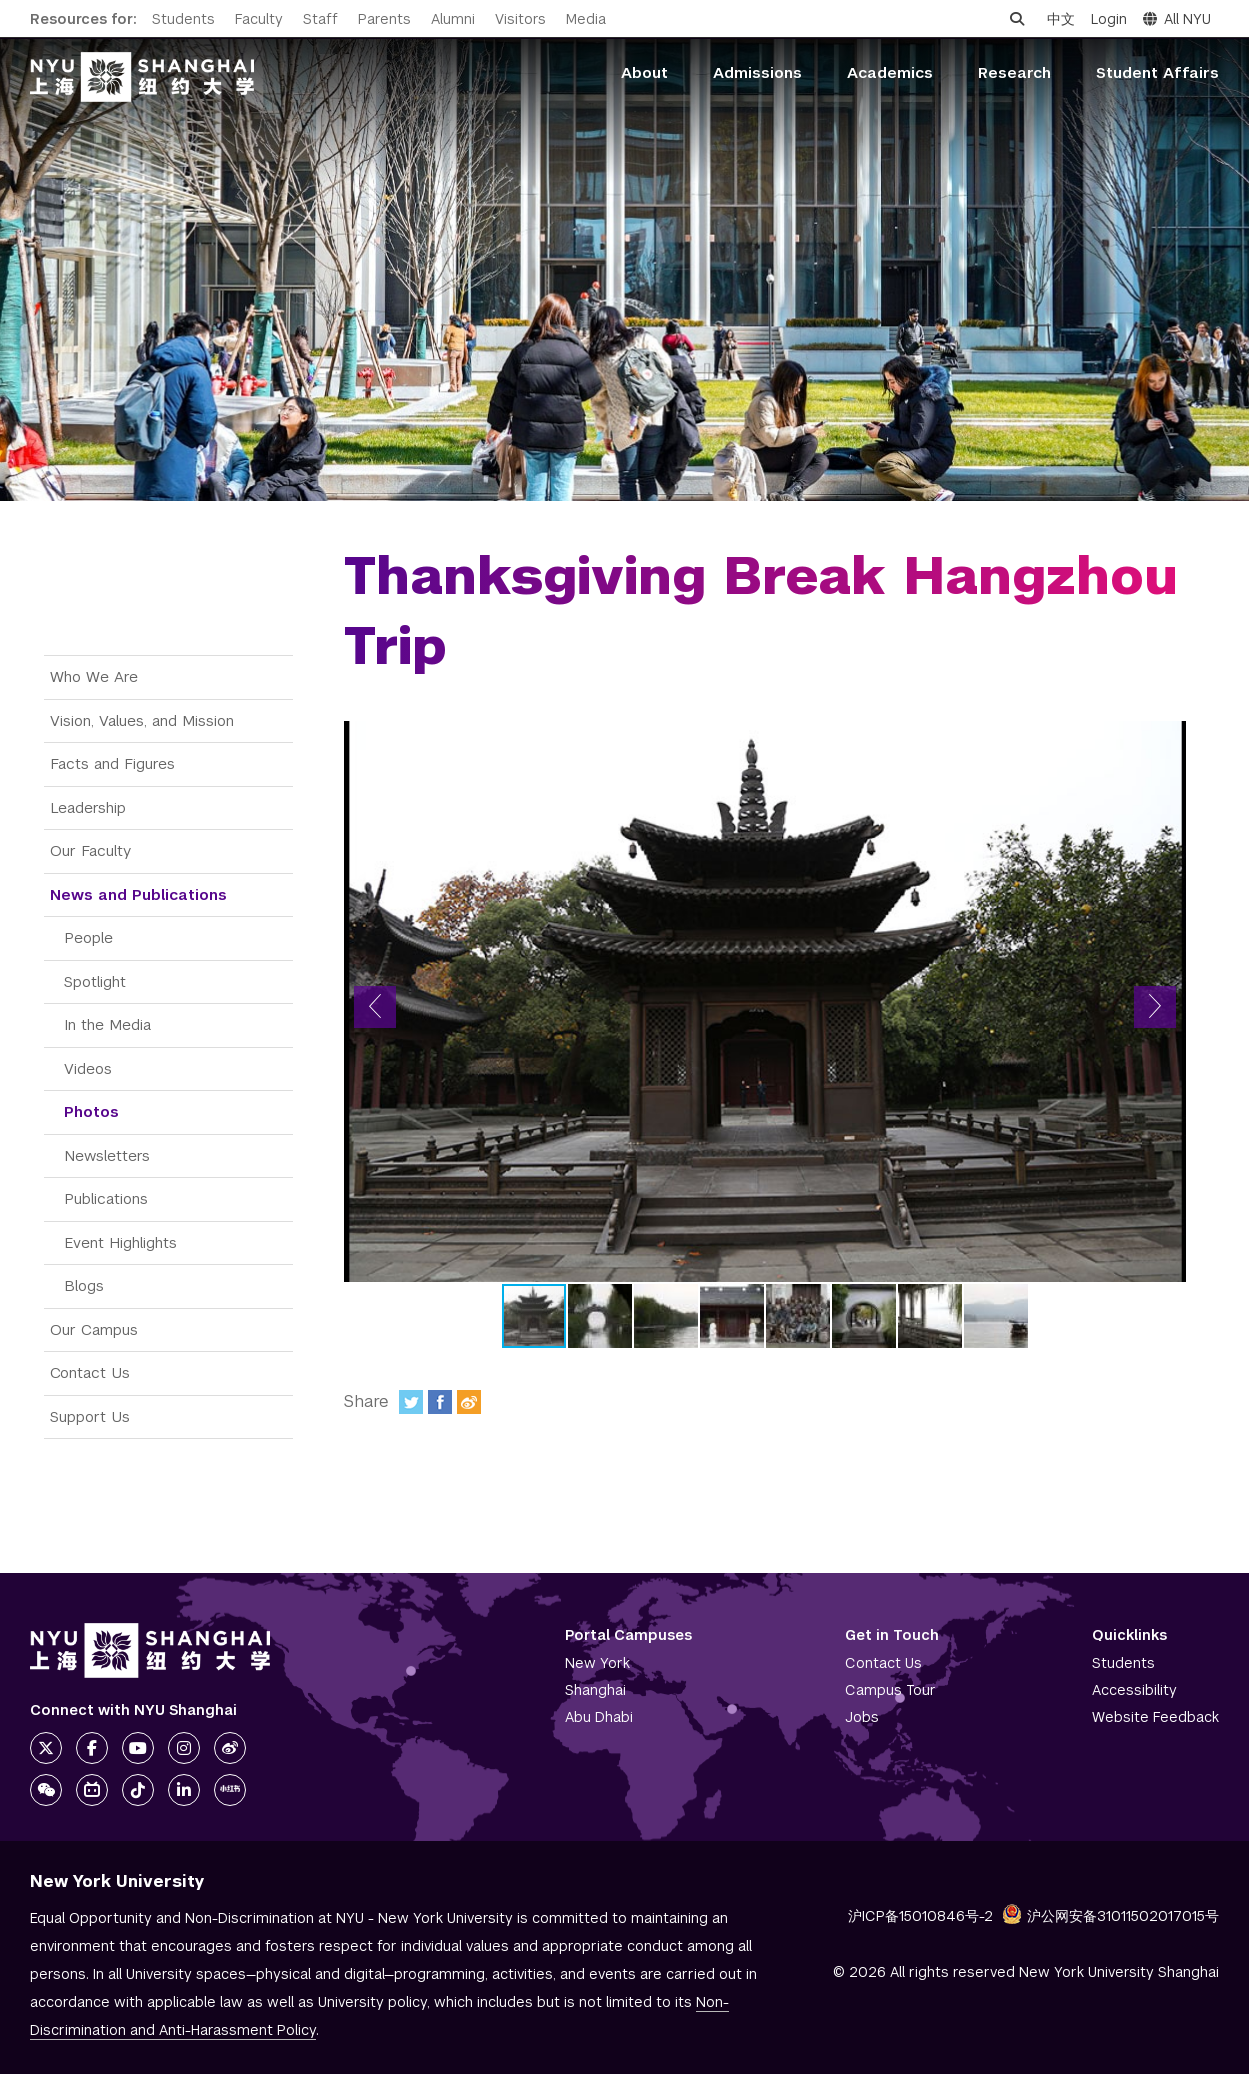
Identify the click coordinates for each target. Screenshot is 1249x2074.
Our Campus (94, 1329)
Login (1109, 19)
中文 (1061, 19)
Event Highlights (120, 1242)
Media (586, 19)
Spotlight (95, 981)
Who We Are (94, 676)
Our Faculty (90, 850)
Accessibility (1134, 1690)
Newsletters (107, 1155)
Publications (106, 1198)
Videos (88, 1068)
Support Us (90, 1416)
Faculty (259, 19)
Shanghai (595, 1690)
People (88, 937)
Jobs (862, 1717)
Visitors (520, 19)
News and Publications (138, 894)
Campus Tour (890, 1690)
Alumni (453, 19)
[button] (375, 1007)
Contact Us (90, 1372)
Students (183, 19)
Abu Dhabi (599, 1717)
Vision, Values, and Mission (142, 720)
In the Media (107, 1024)
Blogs (84, 1285)
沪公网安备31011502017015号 (1110, 1916)
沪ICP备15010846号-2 (920, 1916)
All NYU (1177, 19)
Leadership (88, 807)
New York (597, 1663)
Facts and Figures (112, 763)
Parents (384, 19)
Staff (320, 19)
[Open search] (1017, 19)
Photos (91, 1111)
